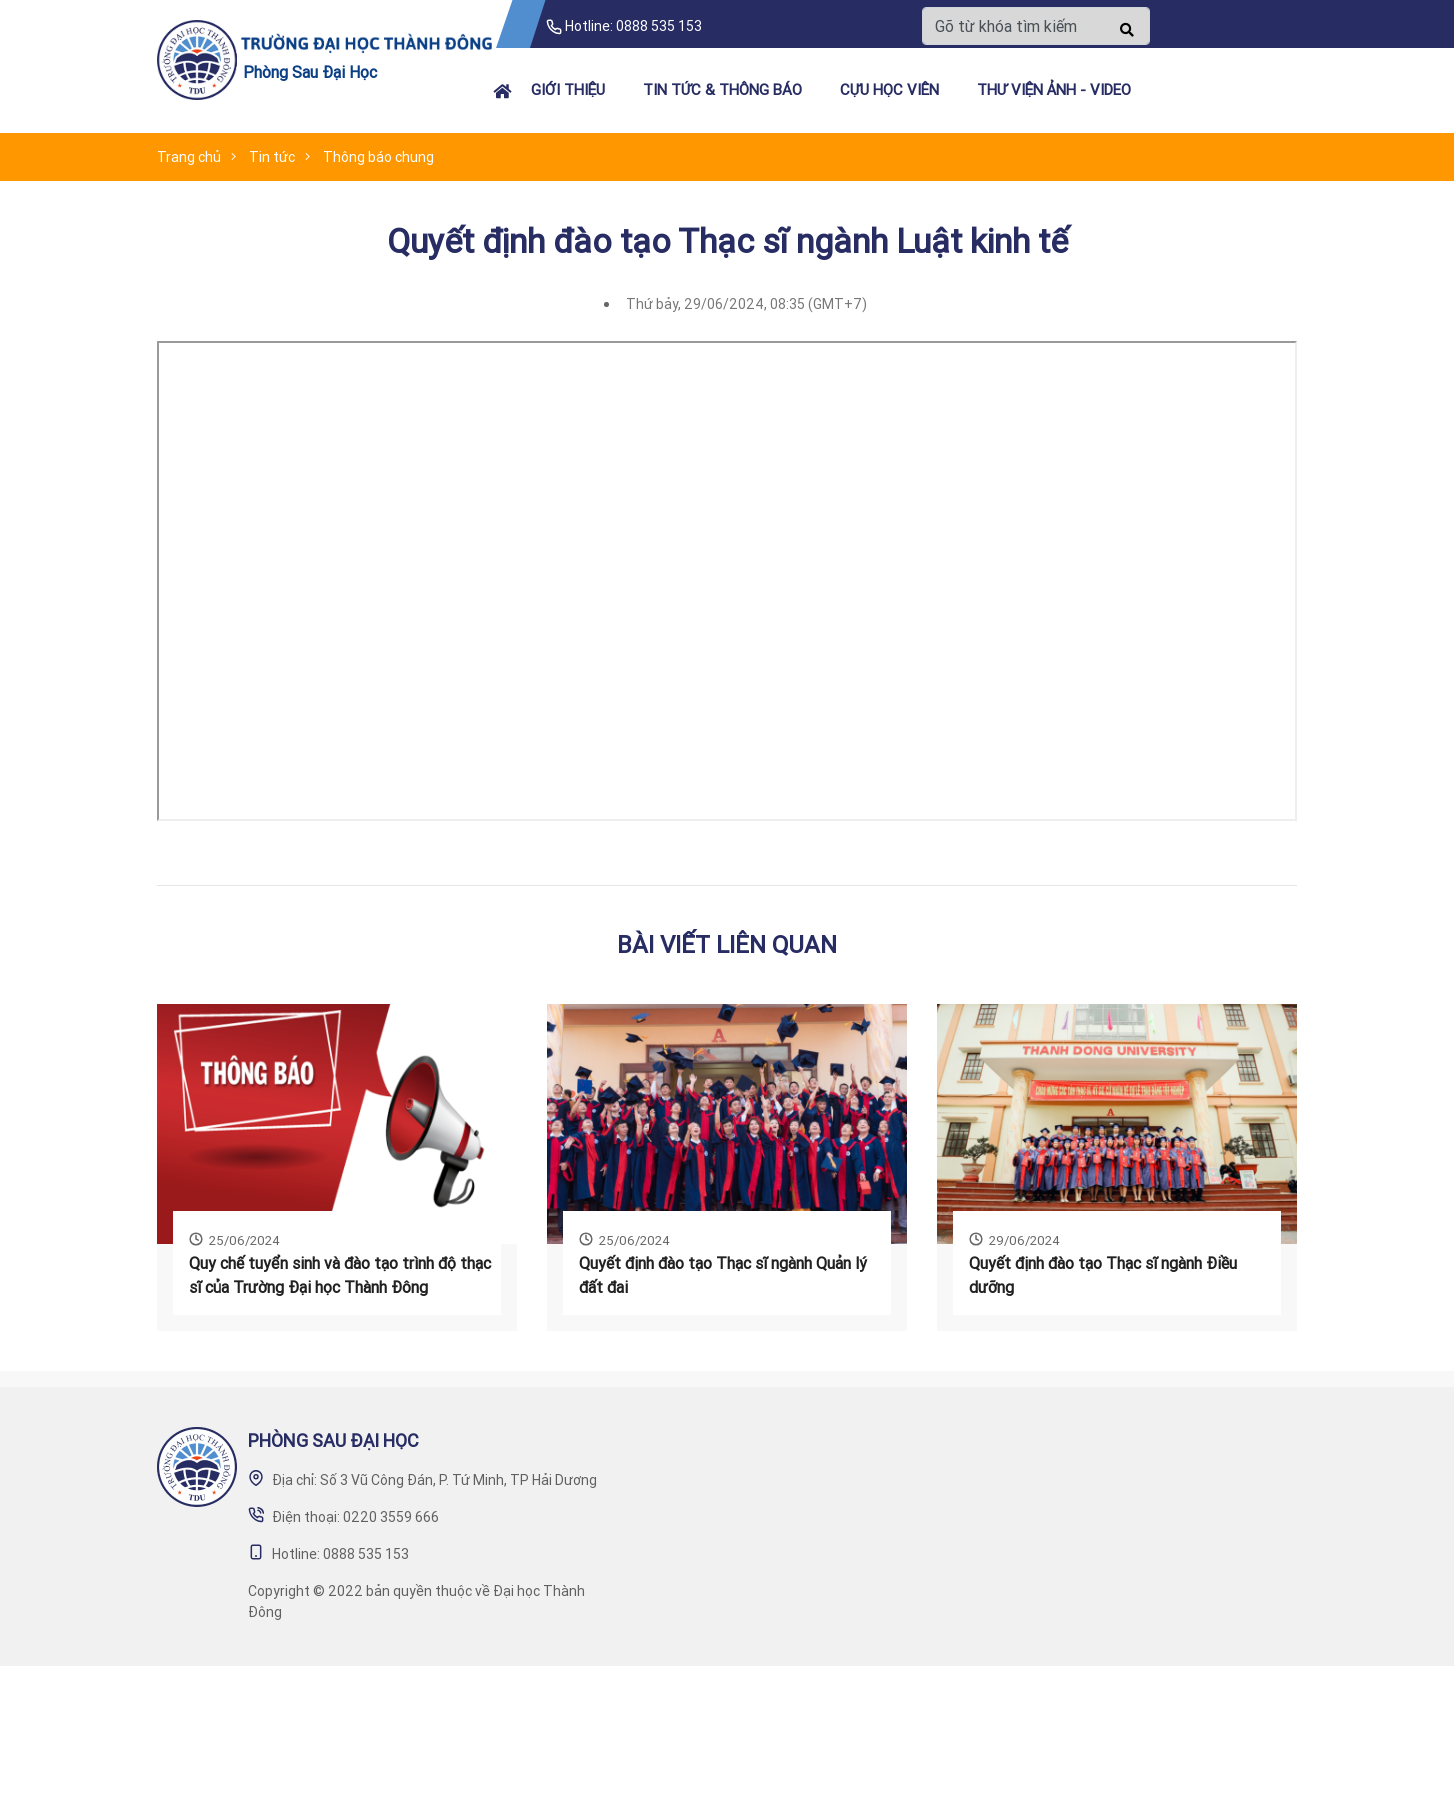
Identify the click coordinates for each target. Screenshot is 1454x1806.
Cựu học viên (889, 89)
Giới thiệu (568, 89)
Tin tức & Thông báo (722, 89)
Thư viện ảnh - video (1054, 89)
